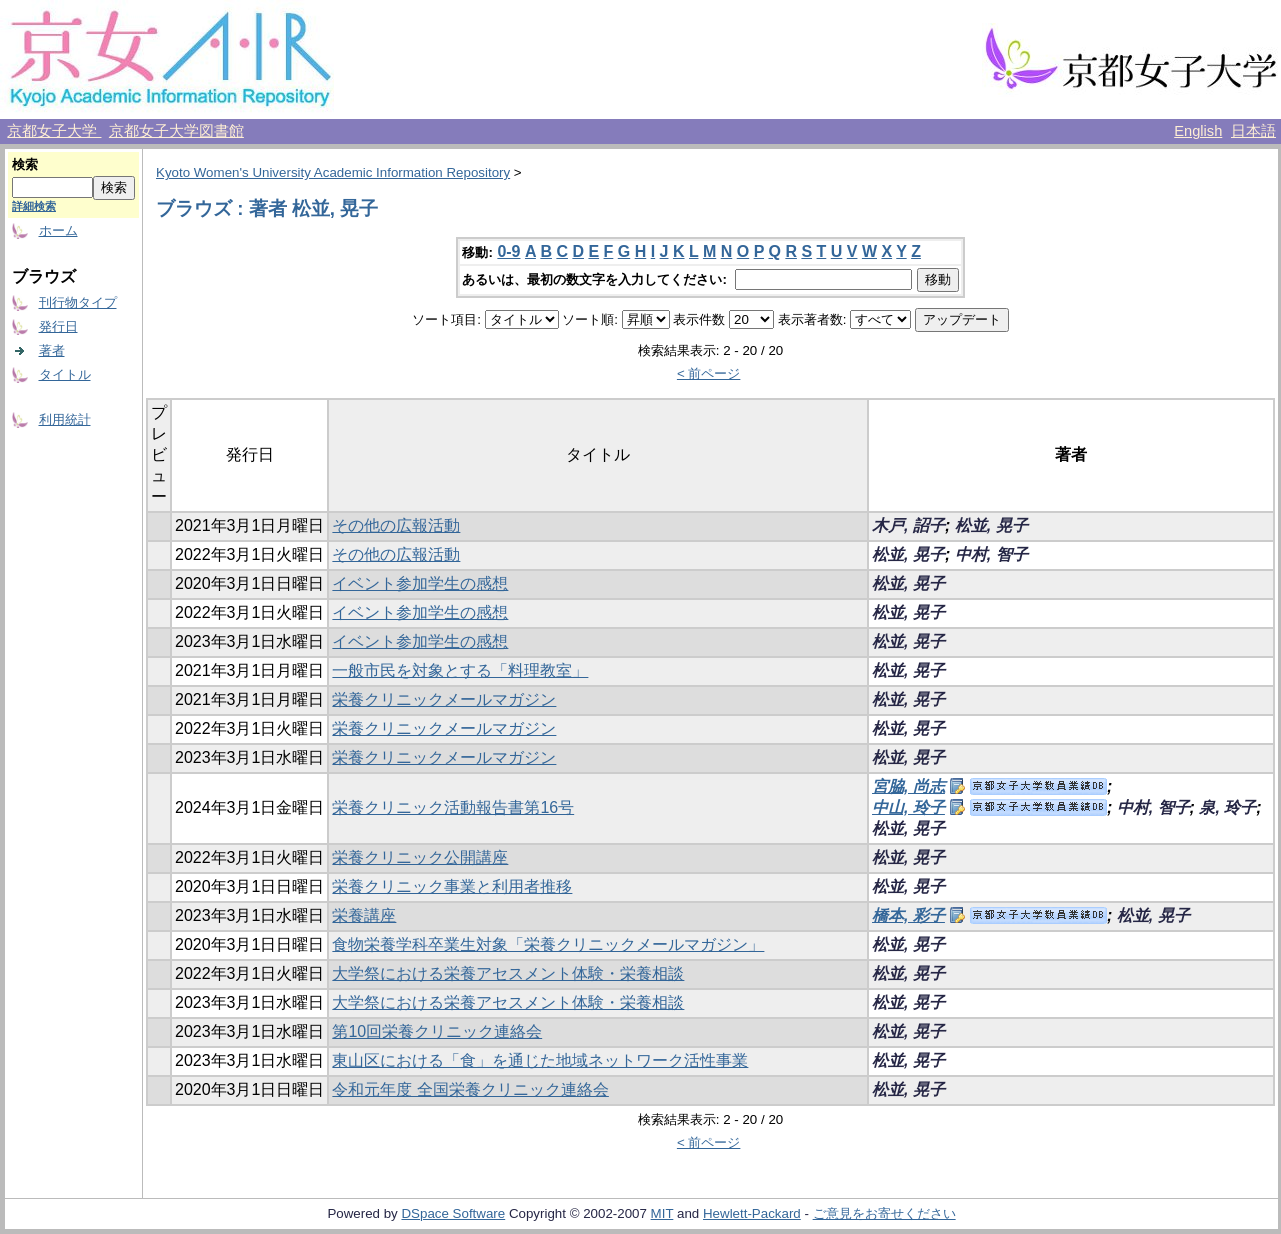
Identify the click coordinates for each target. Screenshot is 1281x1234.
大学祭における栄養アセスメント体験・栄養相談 (508, 973)
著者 (52, 350)
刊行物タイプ (78, 302)
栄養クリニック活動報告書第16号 (453, 807)
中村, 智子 (991, 554)
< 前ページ (709, 373)
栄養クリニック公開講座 (420, 857)
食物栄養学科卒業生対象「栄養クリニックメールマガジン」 (548, 944)
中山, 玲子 (908, 807)
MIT (662, 1213)
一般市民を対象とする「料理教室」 (460, 670)
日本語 (1253, 131)
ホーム (58, 230)
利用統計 (65, 419)
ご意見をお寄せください (884, 1213)
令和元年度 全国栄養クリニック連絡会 (470, 1089)
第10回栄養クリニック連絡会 (437, 1031)
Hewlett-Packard (752, 1213)
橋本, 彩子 (908, 915)
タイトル (65, 374)
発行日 (58, 326)
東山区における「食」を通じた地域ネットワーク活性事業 (540, 1060)
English (1198, 131)
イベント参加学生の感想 (420, 583)
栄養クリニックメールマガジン (444, 699)
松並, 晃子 (991, 525)
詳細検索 (34, 206)
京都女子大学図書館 (176, 131)
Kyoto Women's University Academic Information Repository (333, 172)
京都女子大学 (54, 131)
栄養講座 (364, 915)
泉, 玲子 (1227, 807)
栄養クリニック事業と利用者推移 (452, 886)
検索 (25, 164)
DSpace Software (453, 1213)
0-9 (508, 251)
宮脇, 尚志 (908, 786)
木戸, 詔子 (908, 525)
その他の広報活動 (396, 525)
